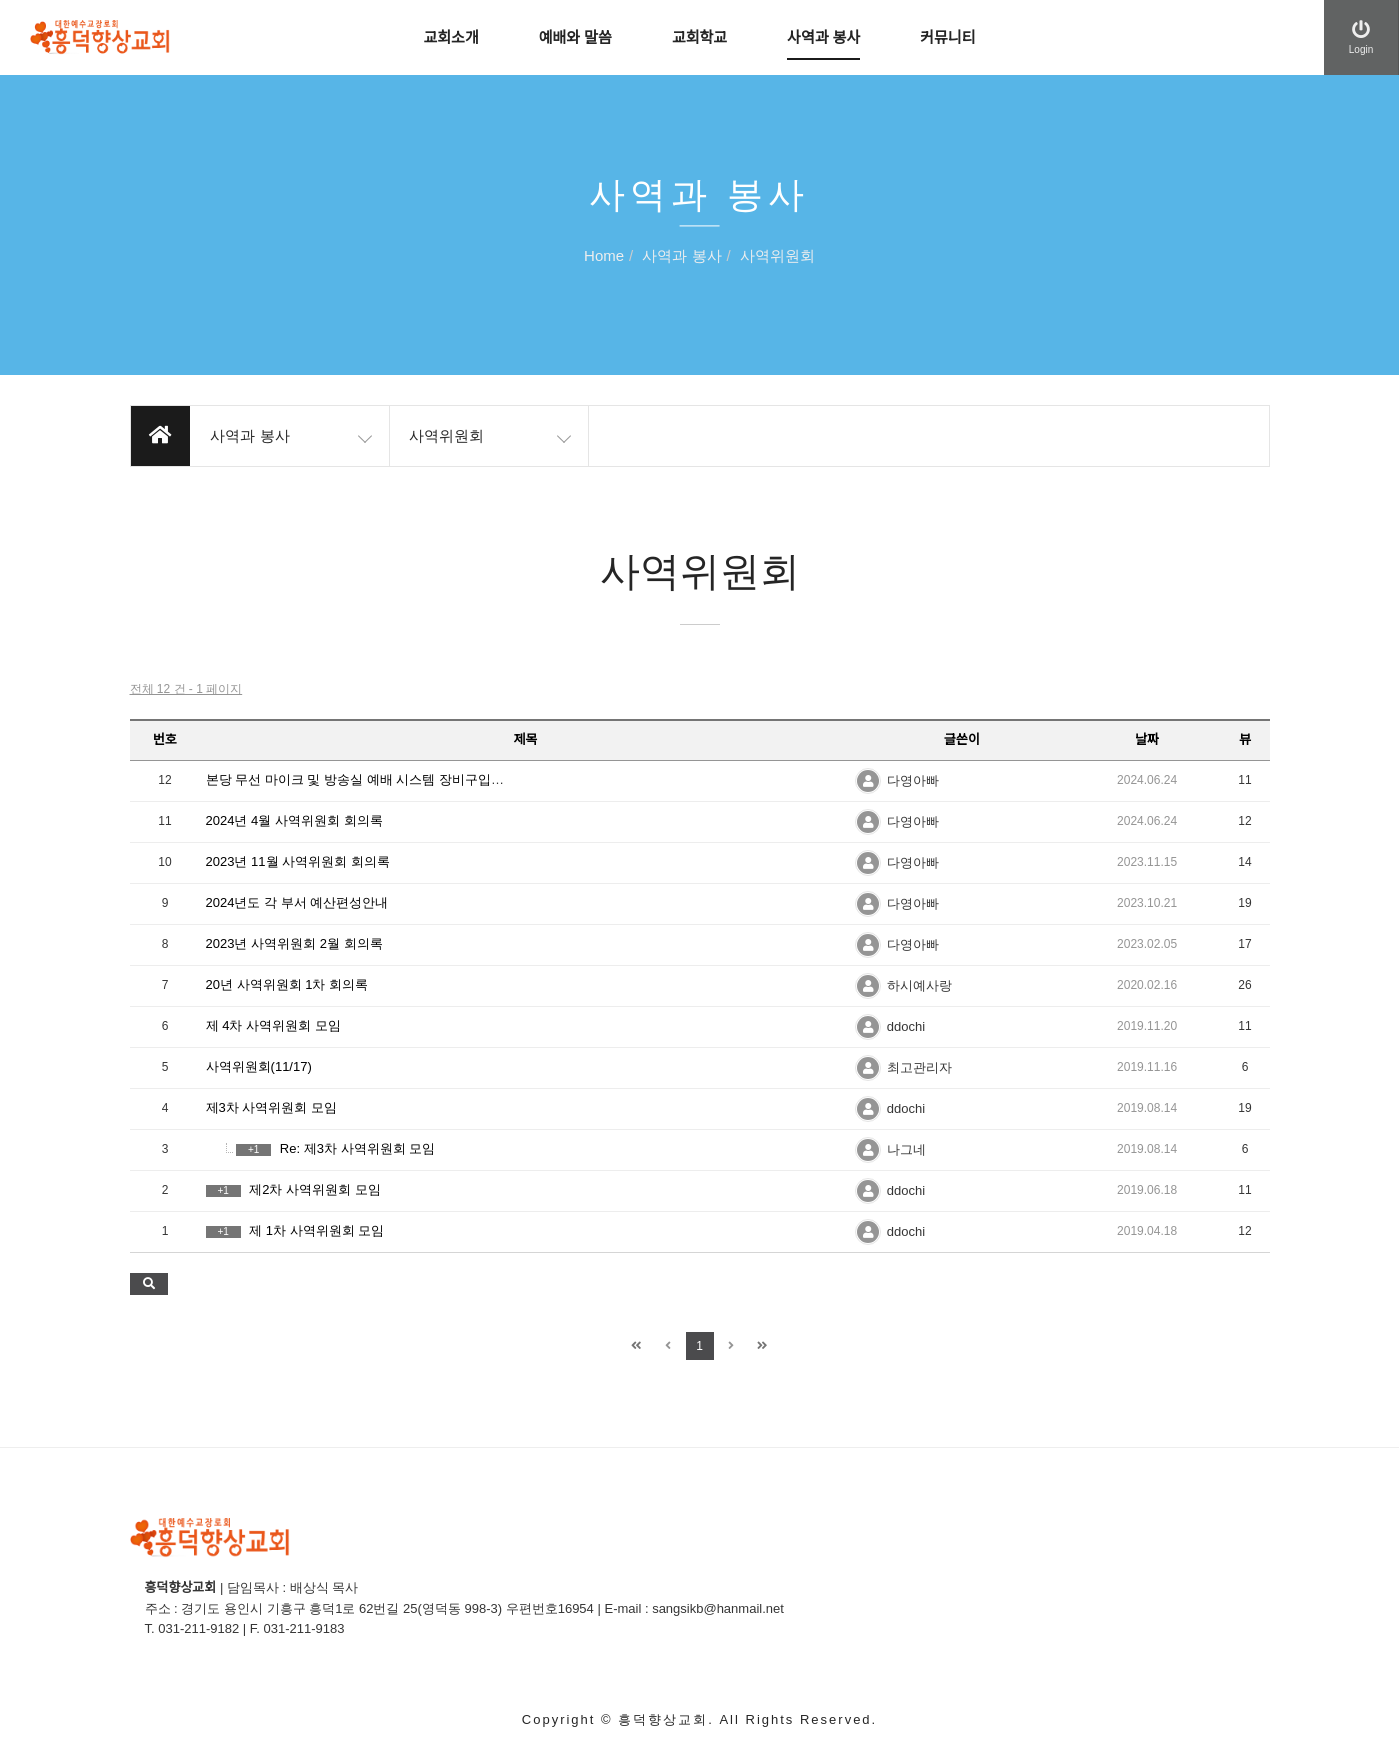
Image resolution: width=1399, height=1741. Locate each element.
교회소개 (451, 37)
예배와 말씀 (575, 37)
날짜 (1147, 739)
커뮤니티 (947, 37)
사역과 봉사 (823, 37)
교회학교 (699, 37)
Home (604, 256)
